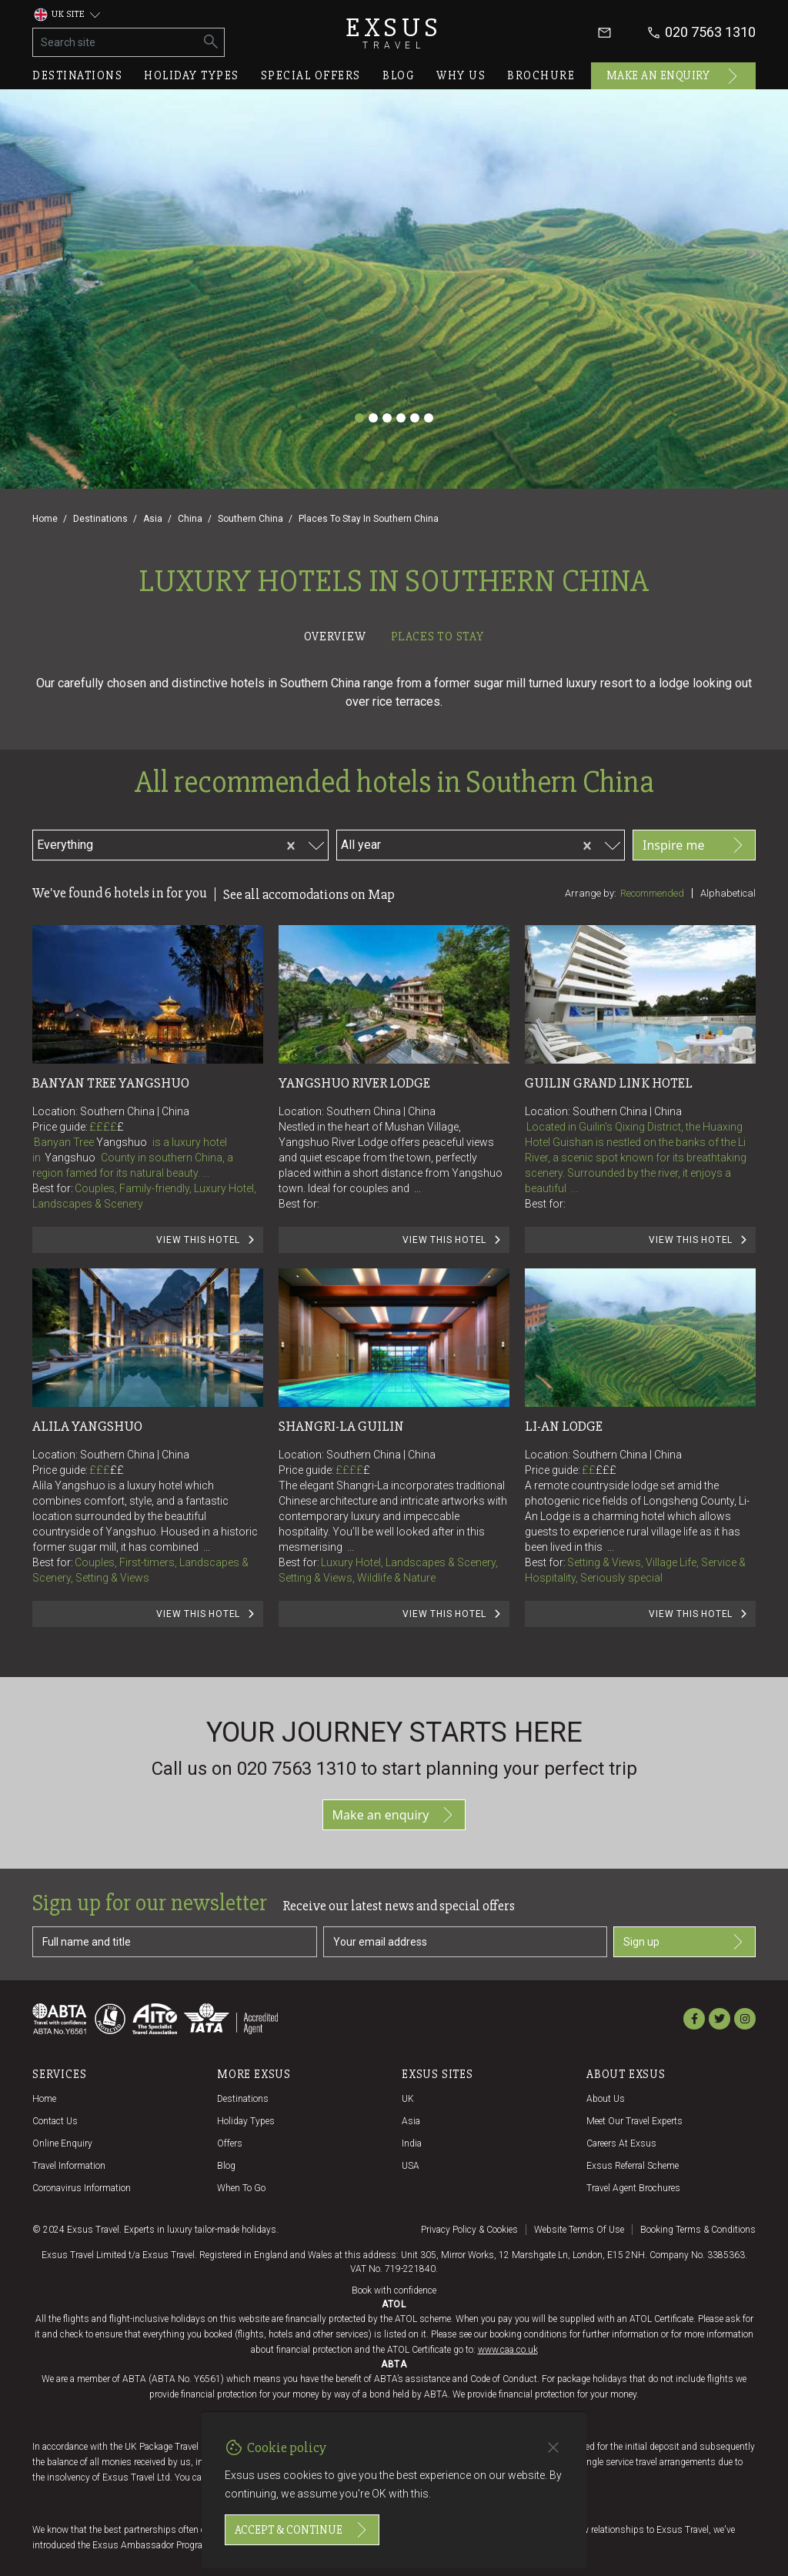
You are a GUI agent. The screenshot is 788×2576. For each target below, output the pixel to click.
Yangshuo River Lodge (354, 1082)
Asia (152, 518)
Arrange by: (590, 893)
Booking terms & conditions (698, 2229)
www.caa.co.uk (508, 2349)
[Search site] (116, 42)
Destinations (77, 75)
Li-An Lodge (564, 1426)
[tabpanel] (394, 1162)
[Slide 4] (401, 418)
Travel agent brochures (633, 2188)
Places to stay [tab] (437, 636)
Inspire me (694, 845)
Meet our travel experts (634, 2121)
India (412, 2143)
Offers (229, 2143)
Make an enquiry (673, 76)
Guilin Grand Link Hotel (609, 1082)
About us (605, 2098)
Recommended (652, 893)
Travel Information (68, 2165)
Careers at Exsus (621, 2143)
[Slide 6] (428, 418)
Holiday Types (246, 2121)
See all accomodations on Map (309, 894)
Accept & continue (302, 2530)
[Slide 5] (414, 418)
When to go (241, 2188)
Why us (461, 75)
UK (408, 2098)
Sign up (684, 1942)
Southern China (250, 518)
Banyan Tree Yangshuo (110, 1082)
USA (410, 2165)
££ (117, 1470)
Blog (398, 75)
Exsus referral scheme (632, 2165)
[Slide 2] (373, 418)
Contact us (55, 2121)
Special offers (311, 75)
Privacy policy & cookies (469, 2229)
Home (45, 518)
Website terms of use (579, 2229)
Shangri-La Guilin (341, 1426)
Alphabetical (728, 893)
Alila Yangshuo (87, 1426)
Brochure (541, 75)
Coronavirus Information (81, 2188)
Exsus (394, 33)
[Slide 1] (359, 418)
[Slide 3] (387, 418)
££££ (106, 1127)
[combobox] (184, 843)
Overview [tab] (335, 636)
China (190, 518)
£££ (106, 1470)
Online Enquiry (62, 2143)
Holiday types (191, 75)
